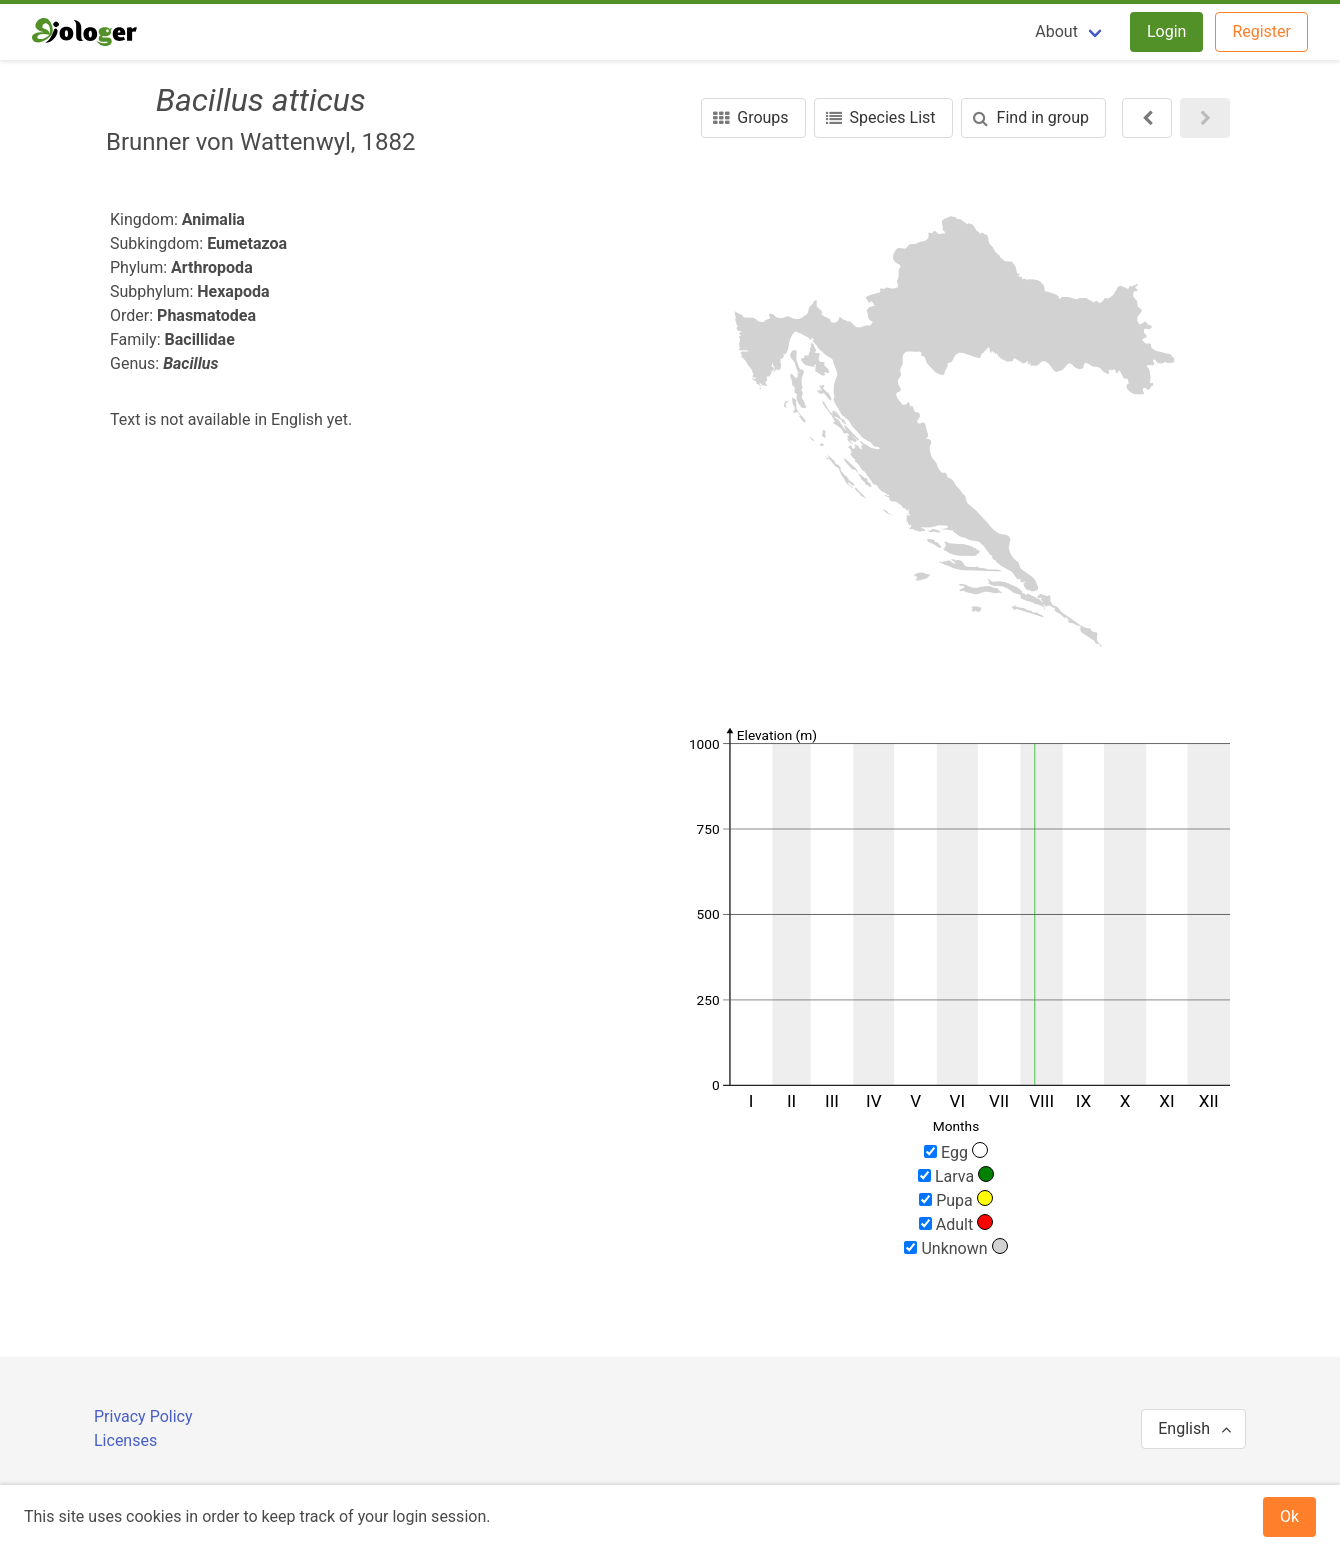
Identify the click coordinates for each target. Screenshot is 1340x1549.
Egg (956, 1152)
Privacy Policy (143, 1416)
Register (1261, 31)
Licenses (125, 1440)
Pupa (956, 1200)
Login (1166, 31)
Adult (956, 1224)
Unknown (955, 1248)
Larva (956, 1176)
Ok (1289, 1516)
